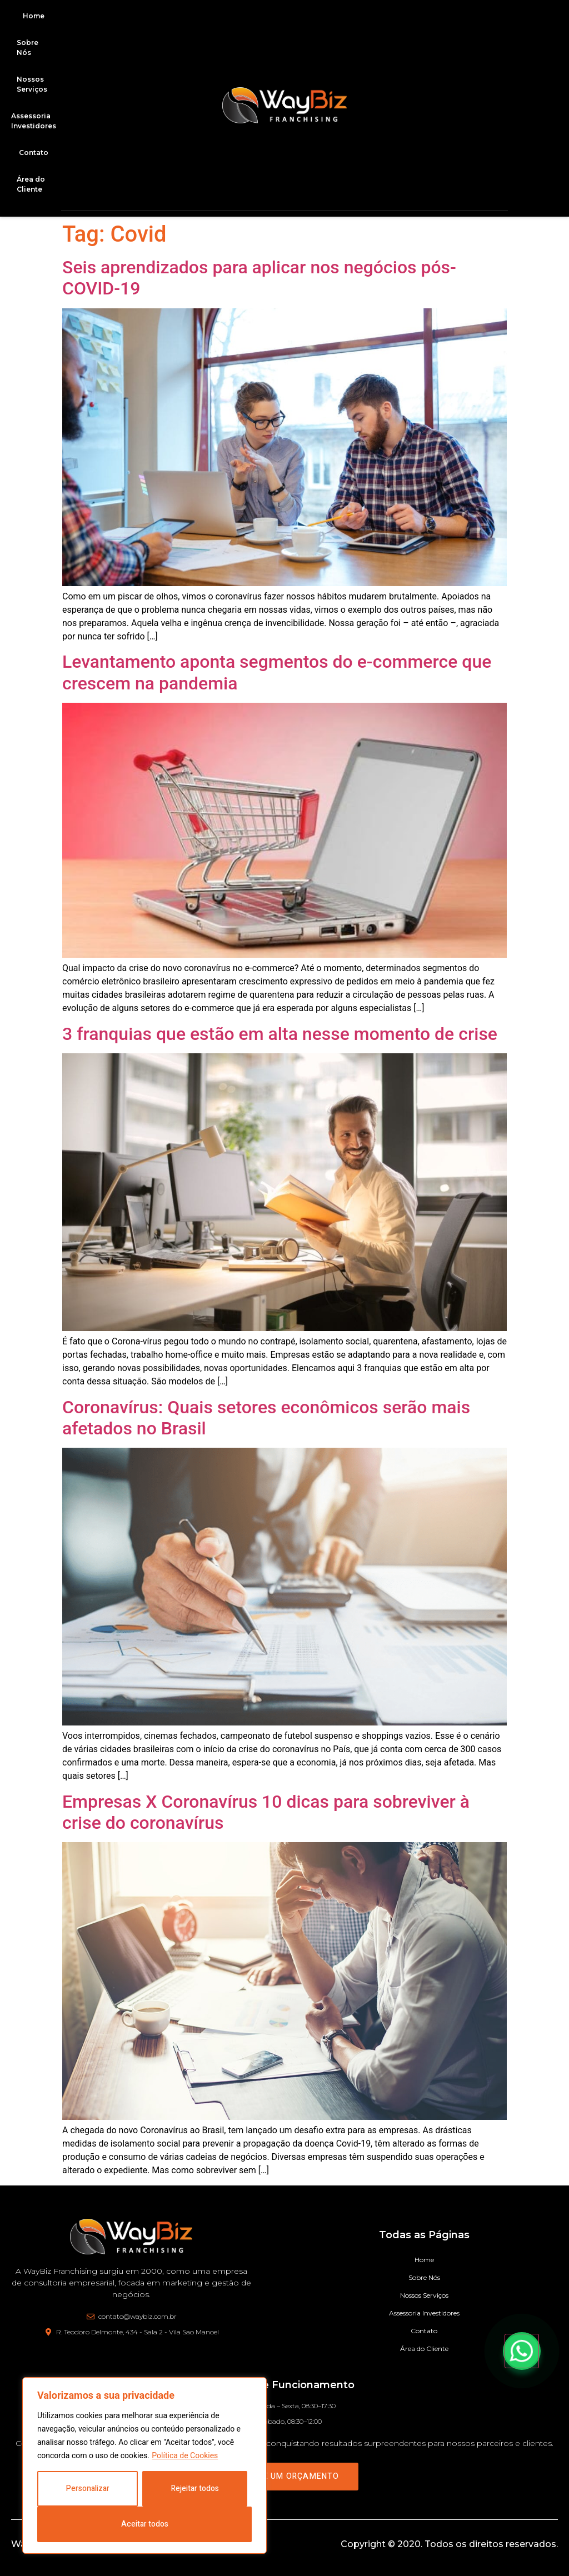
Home (33, 16)
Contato (33, 152)
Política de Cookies (185, 2455)
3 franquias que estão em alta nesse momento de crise (279, 1033)
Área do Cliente (31, 184)
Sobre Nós (27, 47)
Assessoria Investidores (424, 2313)
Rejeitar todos (195, 2488)
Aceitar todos (144, 2524)
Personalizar (87, 2488)
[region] (144, 2465)
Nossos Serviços (32, 84)
